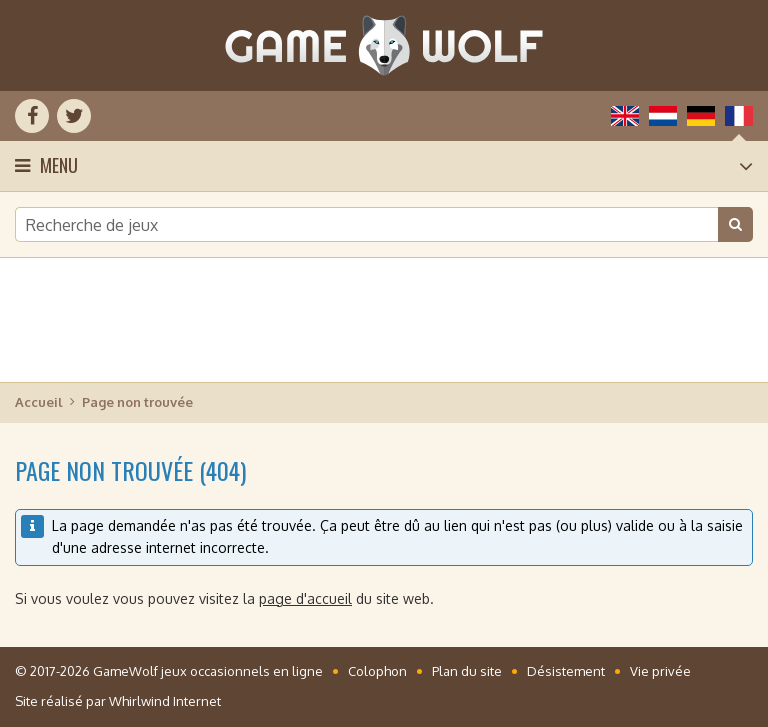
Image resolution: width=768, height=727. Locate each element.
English (625, 116)
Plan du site (467, 671)
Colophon (377, 671)
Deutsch (701, 116)
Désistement (566, 671)
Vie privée (660, 671)
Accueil (39, 402)
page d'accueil (305, 598)
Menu (59, 165)
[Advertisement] (384, 320)
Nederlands (663, 116)
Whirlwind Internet (165, 701)
